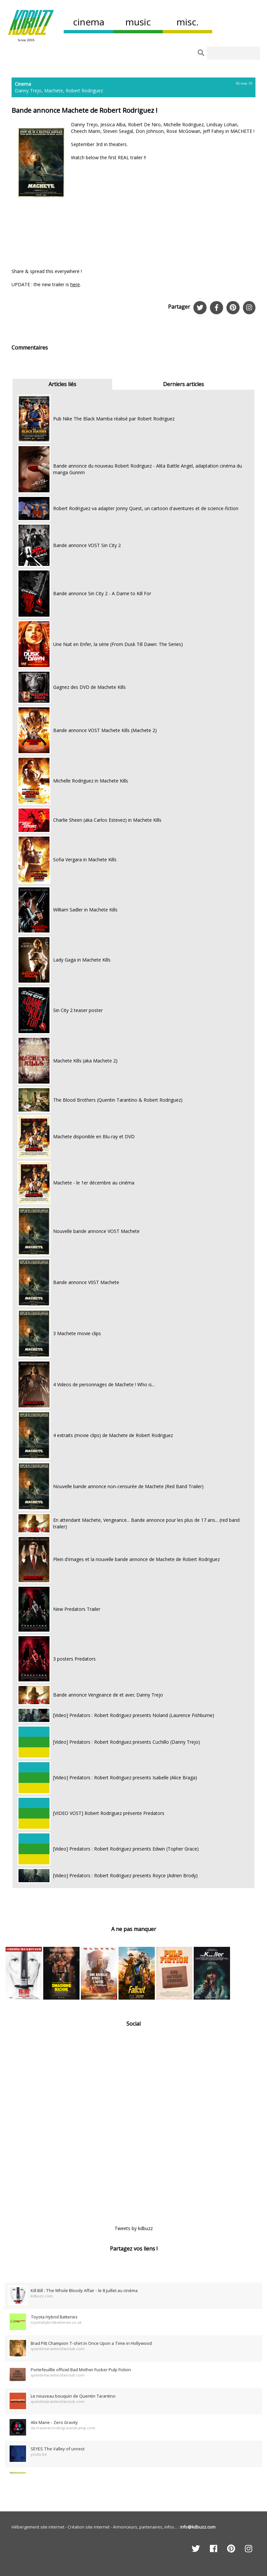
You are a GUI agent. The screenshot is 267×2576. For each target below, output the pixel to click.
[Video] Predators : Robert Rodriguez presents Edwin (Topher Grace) (126, 1849)
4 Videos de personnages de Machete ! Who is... (104, 1384)
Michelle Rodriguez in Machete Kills (90, 781)
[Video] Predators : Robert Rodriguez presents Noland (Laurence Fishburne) (133, 1715)
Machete (53, 90)
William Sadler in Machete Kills (85, 909)
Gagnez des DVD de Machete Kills (89, 687)
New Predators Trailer (76, 1609)
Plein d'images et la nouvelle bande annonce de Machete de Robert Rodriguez (136, 1559)
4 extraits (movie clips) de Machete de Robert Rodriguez (113, 1435)
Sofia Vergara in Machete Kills (85, 859)
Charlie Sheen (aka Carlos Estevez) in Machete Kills (107, 820)
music (138, 21)
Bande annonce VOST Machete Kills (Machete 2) (105, 730)
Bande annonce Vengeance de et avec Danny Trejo (108, 1695)
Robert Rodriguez (84, 90)
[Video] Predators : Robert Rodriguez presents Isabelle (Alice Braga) (125, 1777)
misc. (188, 21)
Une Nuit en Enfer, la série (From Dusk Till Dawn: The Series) (118, 644)
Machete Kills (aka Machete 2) (85, 1061)
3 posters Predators (74, 1659)
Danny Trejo (28, 90)
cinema (88, 21)
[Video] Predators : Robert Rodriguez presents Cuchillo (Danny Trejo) (126, 1742)
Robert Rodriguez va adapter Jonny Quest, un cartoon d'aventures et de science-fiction (145, 508)
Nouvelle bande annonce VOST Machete (96, 1231)
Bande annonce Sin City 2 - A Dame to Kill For (102, 593)
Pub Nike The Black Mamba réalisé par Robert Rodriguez (114, 418)
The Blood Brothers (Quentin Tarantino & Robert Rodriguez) (118, 1100)
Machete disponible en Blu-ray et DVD (94, 1136)
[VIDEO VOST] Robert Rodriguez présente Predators (108, 1813)
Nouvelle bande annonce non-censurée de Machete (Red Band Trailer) (128, 1486)
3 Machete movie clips (77, 1333)
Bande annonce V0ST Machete (86, 1282)
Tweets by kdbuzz (134, 2228)
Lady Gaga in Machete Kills (82, 960)
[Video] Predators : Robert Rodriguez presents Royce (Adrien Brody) (125, 1875)
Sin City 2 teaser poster (78, 1010)
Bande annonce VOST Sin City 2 (87, 545)
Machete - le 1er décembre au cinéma (93, 1183)
